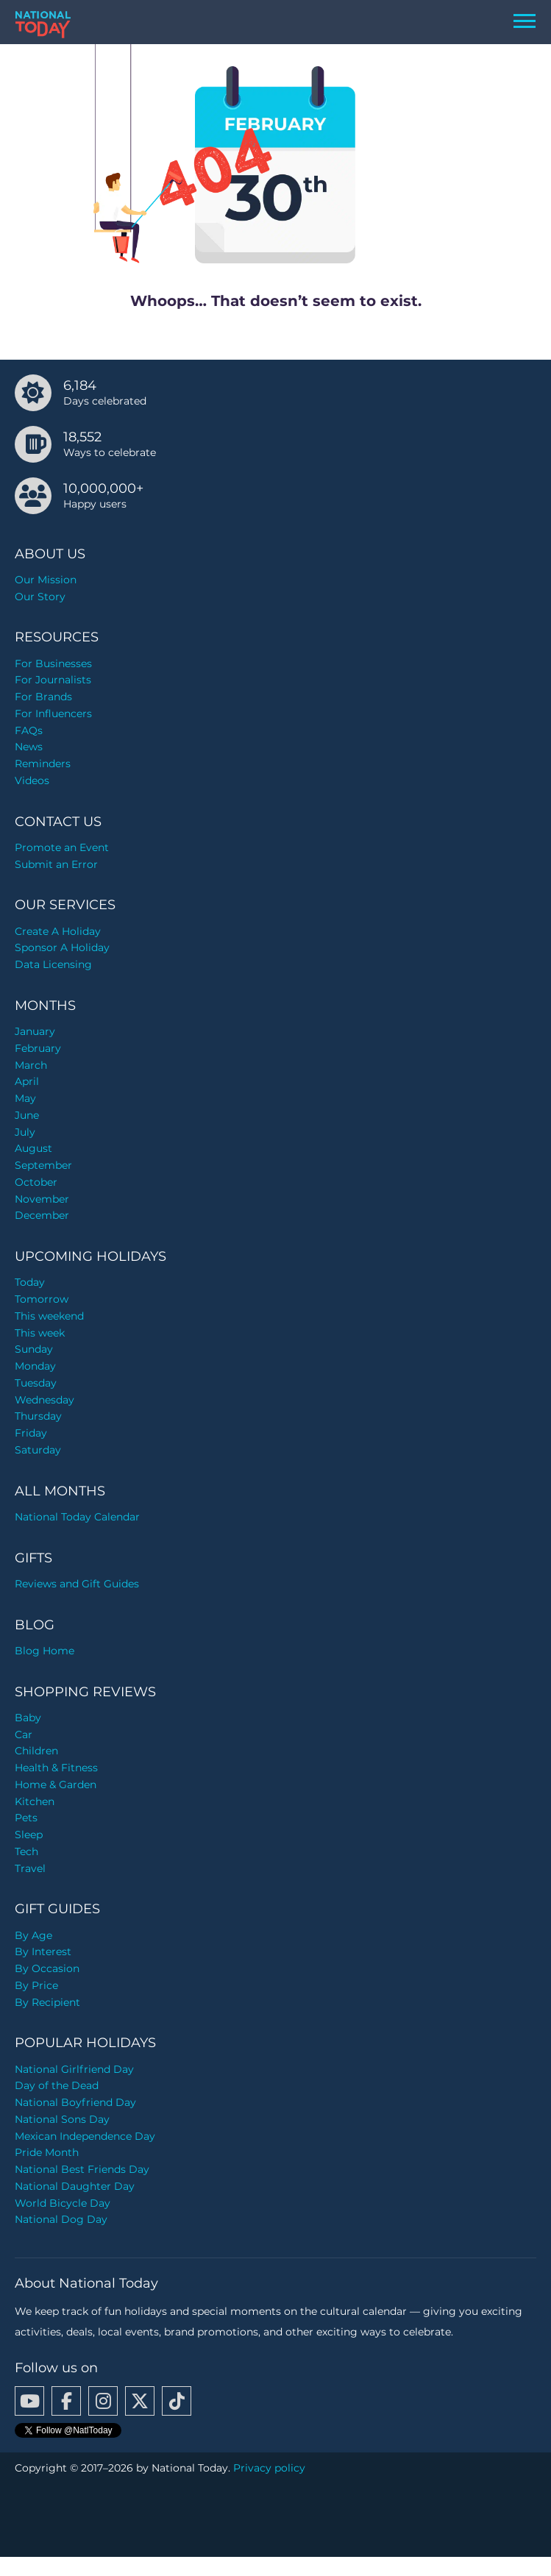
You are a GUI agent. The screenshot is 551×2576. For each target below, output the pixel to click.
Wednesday (44, 1399)
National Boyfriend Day (75, 2102)
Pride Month (47, 2152)
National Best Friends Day (82, 2169)
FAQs (29, 730)
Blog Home (44, 1650)
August (33, 1148)
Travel (30, 1868)
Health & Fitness (56, 1767)
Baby (28, 1717)
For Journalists (53, 679)
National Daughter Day (75, 2186)
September (43, 1165)
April (27, 1081)
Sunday (34, 1349)
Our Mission (46, 579)
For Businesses (53, 663)
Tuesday (36, 1383)
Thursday (38, 1416)
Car (23, 1734)
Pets (26, 1817)
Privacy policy (269, 2467)
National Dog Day (61, 2219)
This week (40, 1332)
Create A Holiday (58, 931)
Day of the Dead (57, 2085)
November (42, 1199)
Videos (32, 780)
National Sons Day (62, 2119)
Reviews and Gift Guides (77, 1583)
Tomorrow (41, 1299)
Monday (35, 1366)
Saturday (38, 1449)
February (38, 1048)
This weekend (49, 1316)
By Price (36, 1985)
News (29, 746)
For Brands (43, 696)
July (25, 1132)
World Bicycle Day (62, 2203)
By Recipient (47, 2002)
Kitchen (34, 1801)
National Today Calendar (77, 1516)
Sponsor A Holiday (62, 947)
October (36, 1182)
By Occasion (47, 1968)
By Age (33, 1935)
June (27, 1115)
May (25, 1098)
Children (36, 1750)
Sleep (29, 1834)
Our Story (40, 596)
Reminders (43, 763)
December (42, 1215)
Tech (26, 1851)
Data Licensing (53, 964)
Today (30, 1282)
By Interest (43, 1951)
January (35, 1031)
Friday (31, 1433)
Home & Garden (55, 1784)
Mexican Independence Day (85, 2136)
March (31, 1065)
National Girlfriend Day (74, 2069)
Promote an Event (62, 847)
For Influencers (53, 713)
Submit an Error (56, 864)
